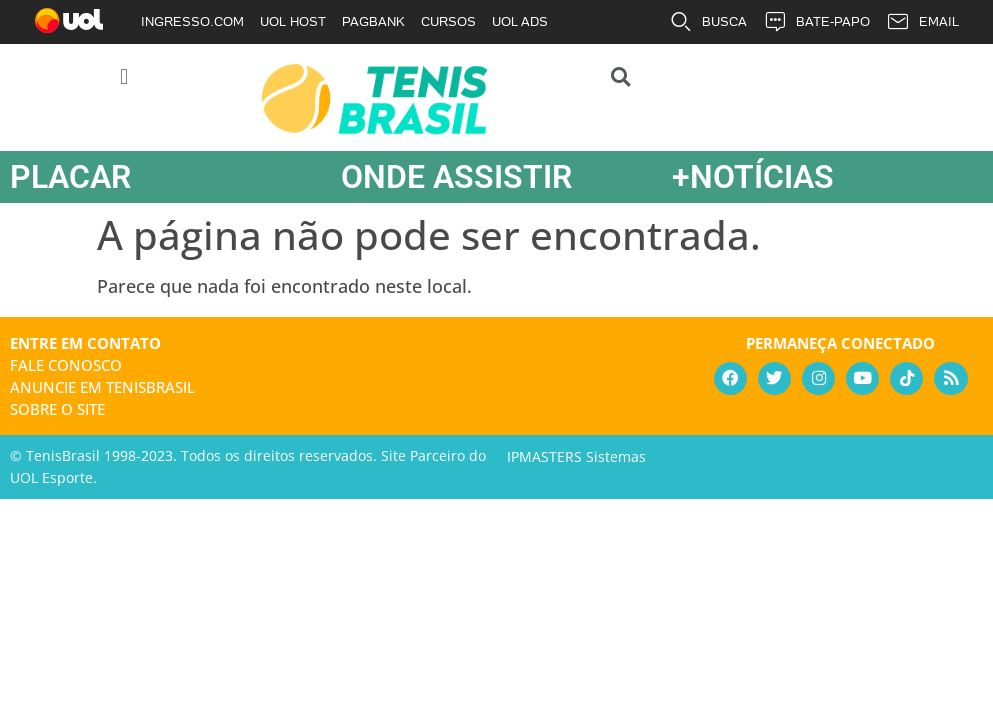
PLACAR (70, 177)
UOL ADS (520, 21)
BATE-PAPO (816, 22)
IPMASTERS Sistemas (576, 456)
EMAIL (922, 22)
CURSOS (448, 21)
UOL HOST (293, 21)
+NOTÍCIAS (753, 177)
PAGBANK (373, 21)
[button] (124, 76)
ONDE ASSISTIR (456, 177)
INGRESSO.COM (192, 21)
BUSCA (708, 22)
